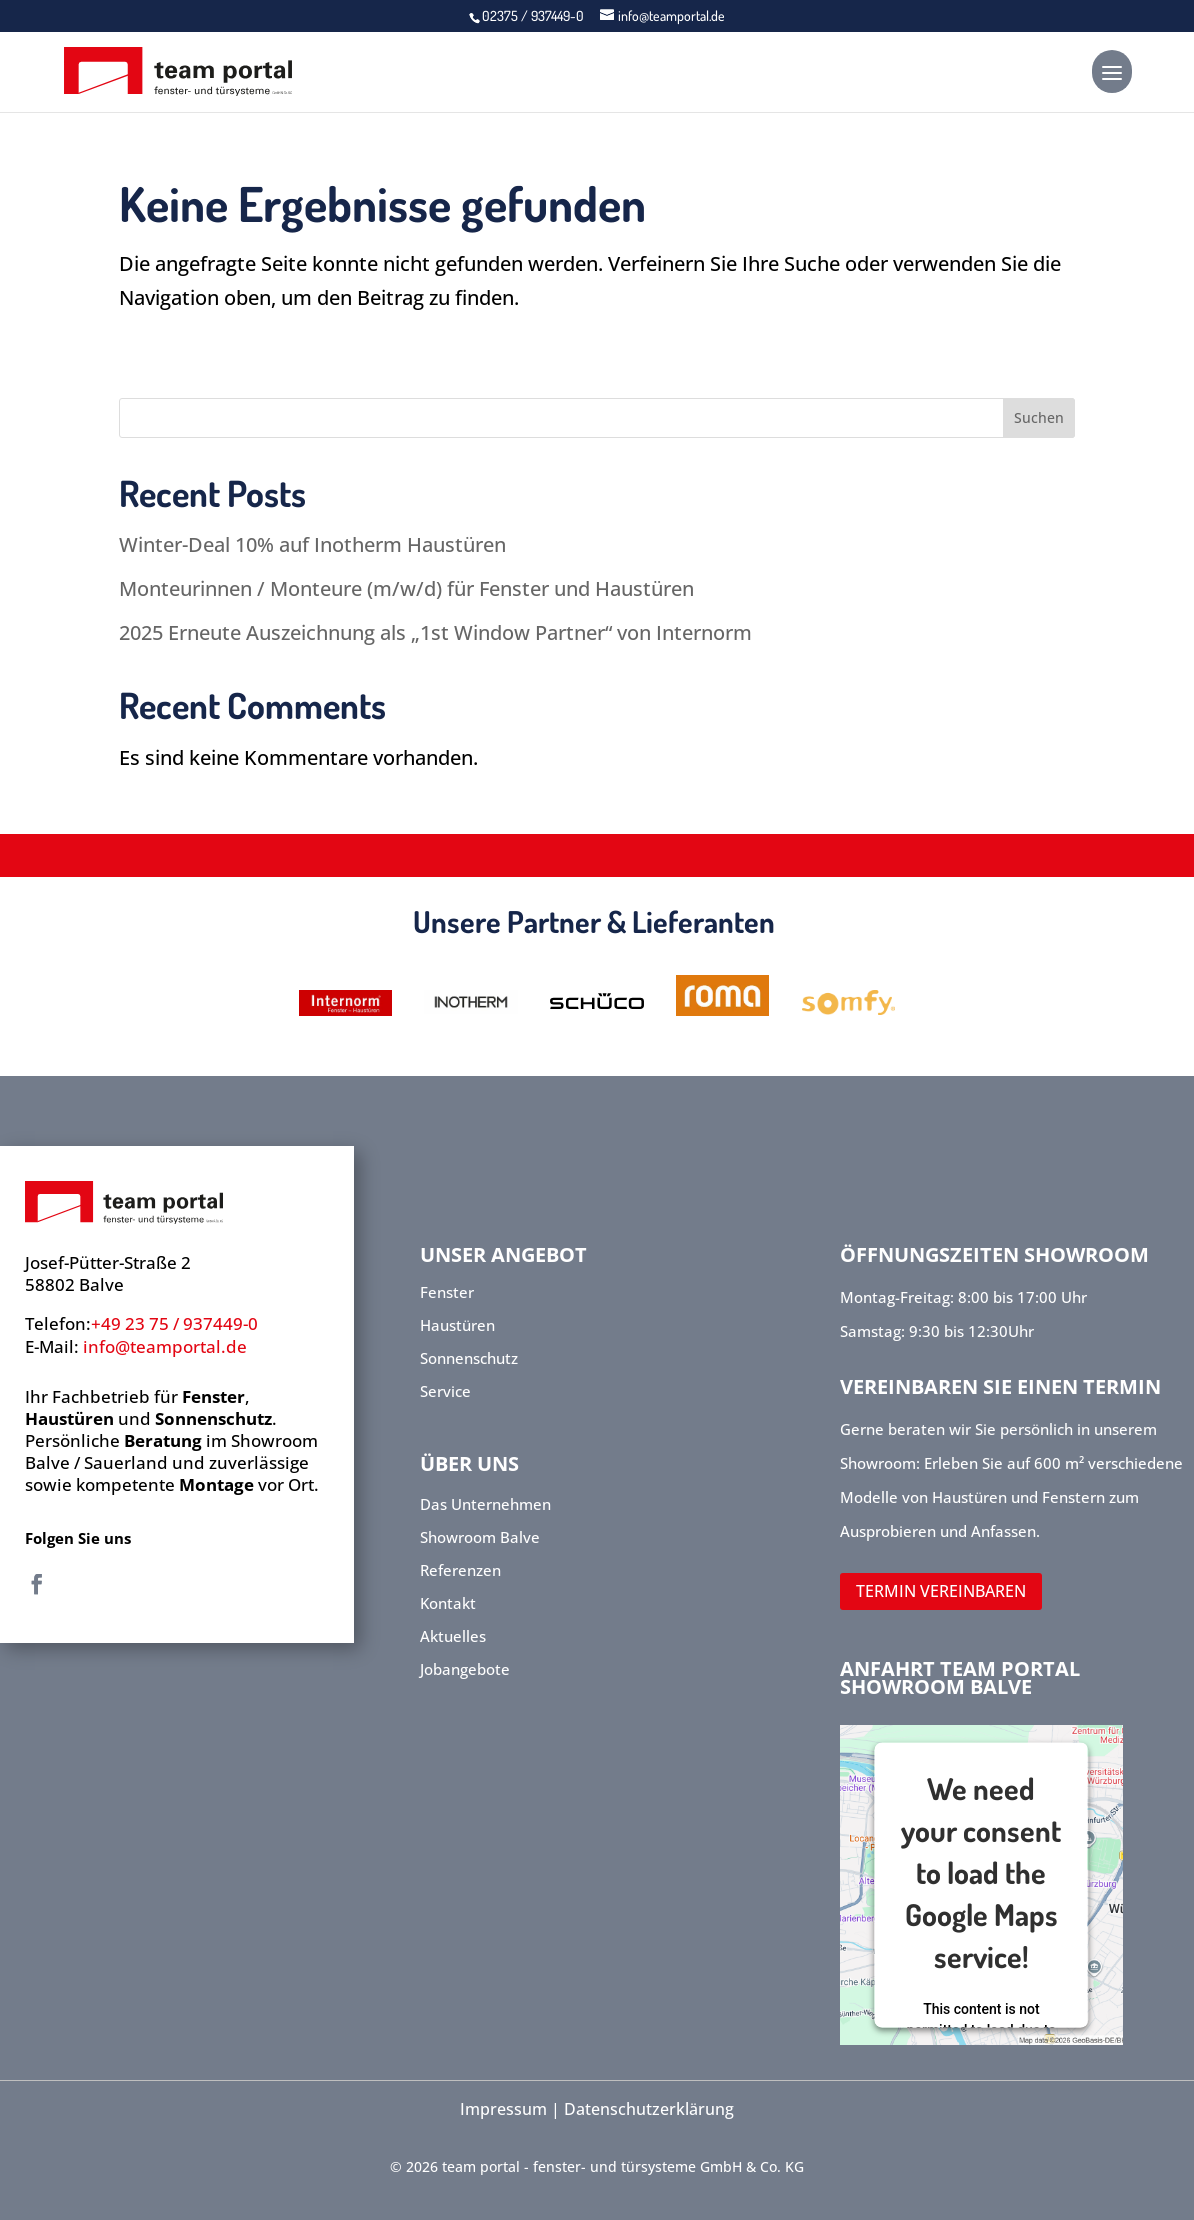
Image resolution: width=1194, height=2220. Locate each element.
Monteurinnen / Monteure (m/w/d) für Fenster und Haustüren (406, 588)
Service (445, 1391)
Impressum (503, 2109)
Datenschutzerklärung (649, 2109)
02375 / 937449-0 (534, 15)
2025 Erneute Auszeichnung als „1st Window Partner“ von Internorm (435, 632)
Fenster (447, 1292)
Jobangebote (467, 1669)
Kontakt (450, 1603)
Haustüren (457, 1325)
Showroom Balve (482, 1537)
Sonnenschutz (469, 1358)
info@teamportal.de (165, 1346)
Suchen (1039, 417)
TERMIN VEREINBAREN (941, 1591)
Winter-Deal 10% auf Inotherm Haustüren (312, 544)
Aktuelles (455, 1636)
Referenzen (460, 1570)
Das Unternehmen (485, 1504)
